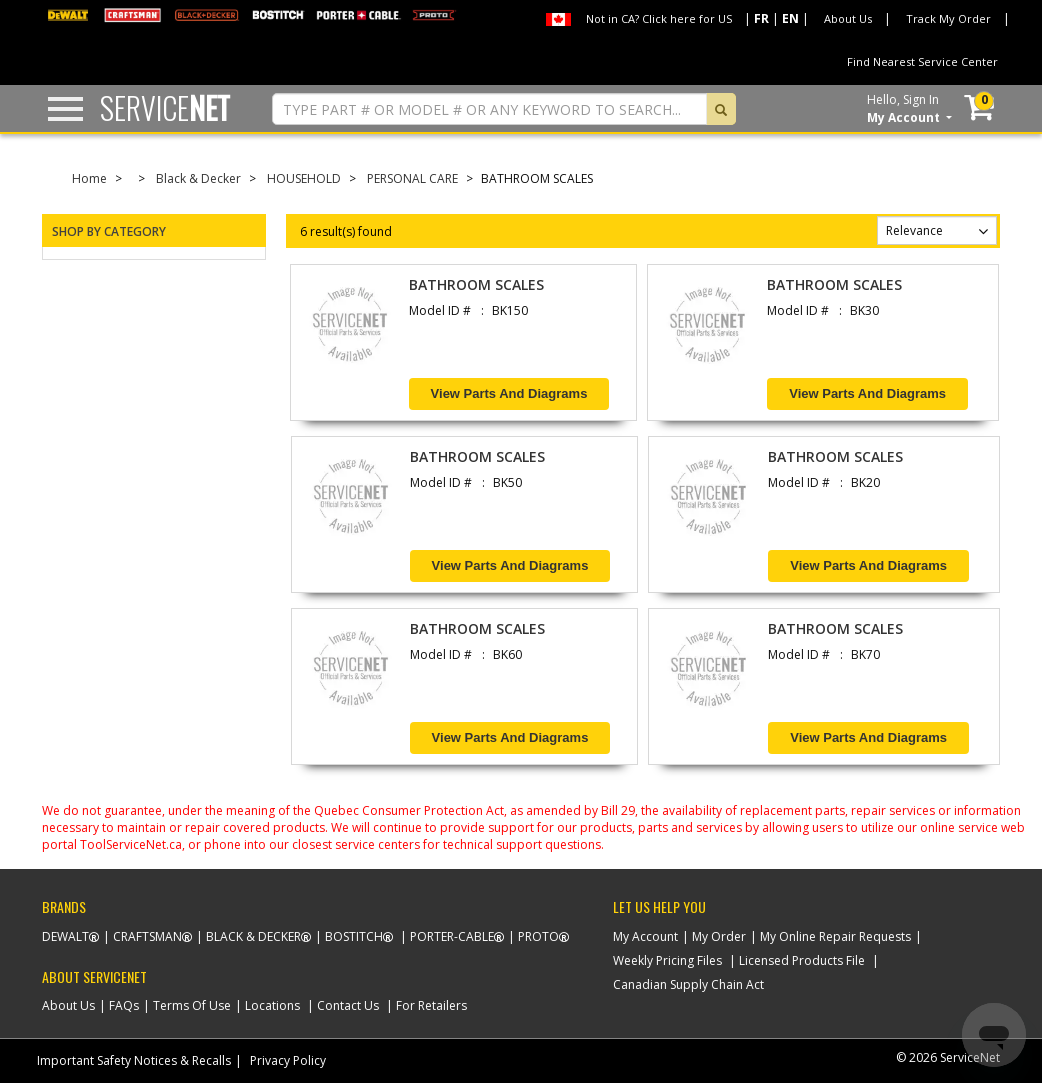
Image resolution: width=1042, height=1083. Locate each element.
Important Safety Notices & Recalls (134, 1060)
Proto (538, 936)
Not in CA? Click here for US (659, 18)
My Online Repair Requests (835, 936)
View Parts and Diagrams (509, 393)
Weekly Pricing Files (667, 960)
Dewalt (65, 936)
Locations (272, 1005)
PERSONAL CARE (412, 178)
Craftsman (147, 936)
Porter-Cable (452, 936)
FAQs (124, 1005)
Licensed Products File (802, 960)
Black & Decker (198, 178)
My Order (719, 936)
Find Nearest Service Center (922, 61)
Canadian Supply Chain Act (688, 984)
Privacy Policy (288, 1060)
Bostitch (354, 936)
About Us (848, 18)
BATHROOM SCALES (476, 284)
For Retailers (431, 1005)
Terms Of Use (192, 1005)
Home (89, 178)
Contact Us (348, 1005)
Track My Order (948, 18)
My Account (645, 936)
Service (165, 107)
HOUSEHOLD (304, 178)
